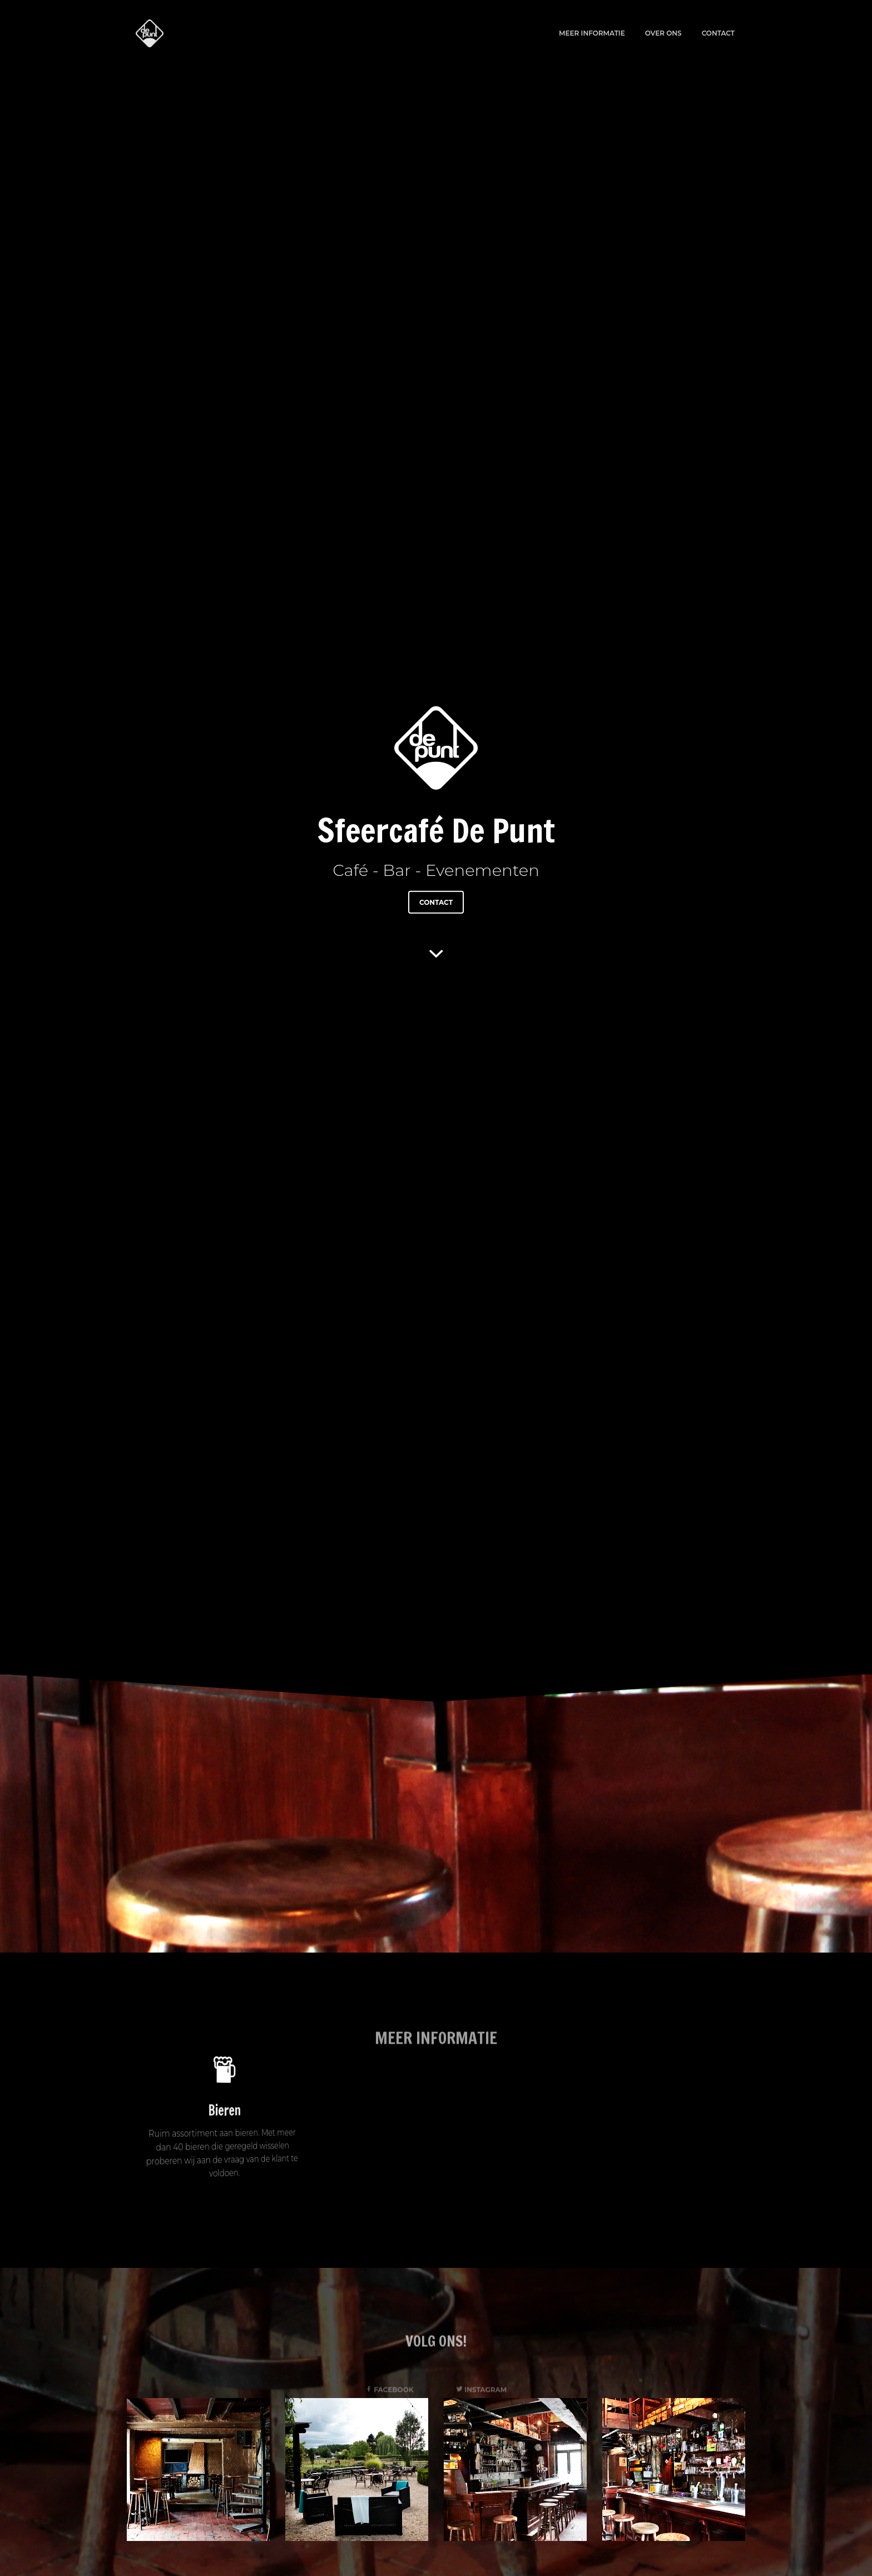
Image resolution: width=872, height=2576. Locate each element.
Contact (718, 33)
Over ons (663, 33)
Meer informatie (592, 33)
